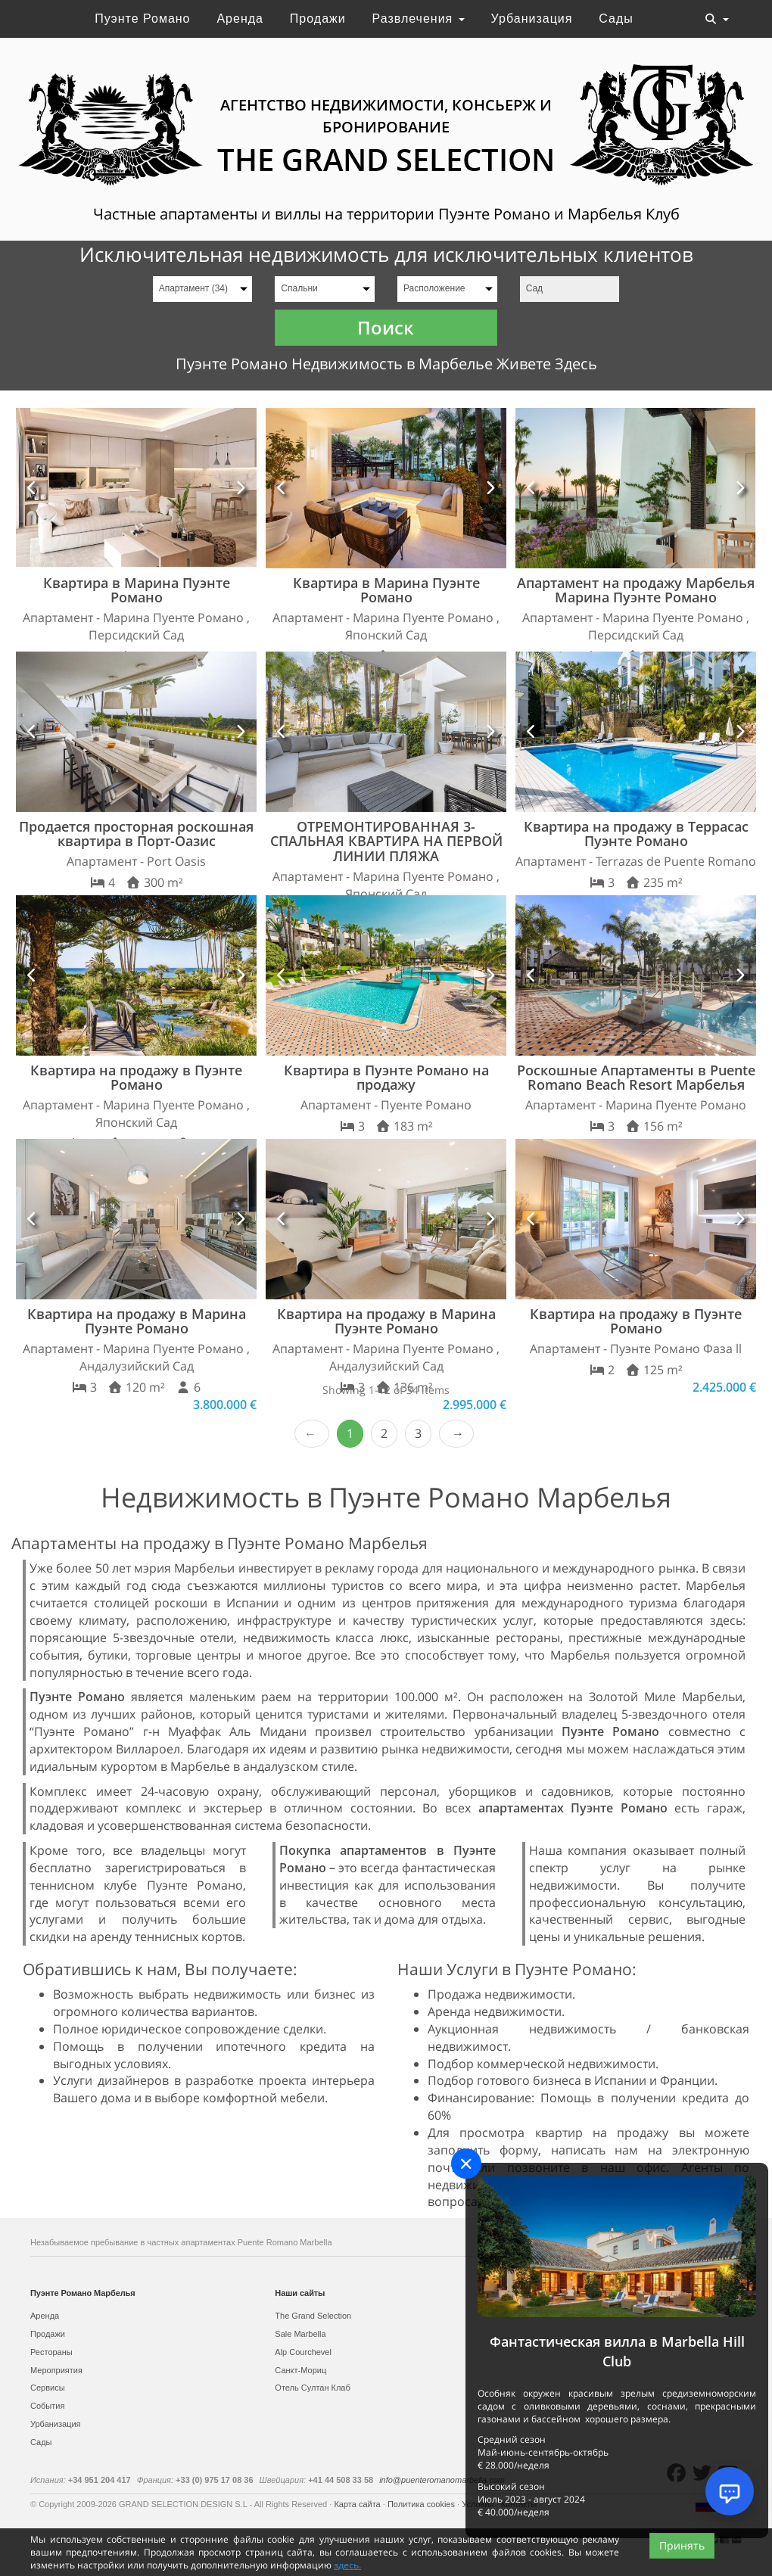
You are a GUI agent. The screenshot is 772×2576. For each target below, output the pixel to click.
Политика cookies (422, 2504)
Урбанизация (532, 18)
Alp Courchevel (303, 2352)
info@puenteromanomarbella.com (442, 2479)
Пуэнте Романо (142, 18)
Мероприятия (56, 2370)
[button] (32, 488)
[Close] (466, 2163)
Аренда (239, 18)
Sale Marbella (300, 2333)
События (47, 2405)
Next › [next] (456, 1434)
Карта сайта (358, 2504)
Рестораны (51, 2352)
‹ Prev (311, 1434)
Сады (616, 18)
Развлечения (418, 18)
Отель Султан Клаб (312, 2387)
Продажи (318, 18)
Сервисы (47, 2387)
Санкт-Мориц (300, 2370)
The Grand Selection (313, 2315)
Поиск (385, 327)
